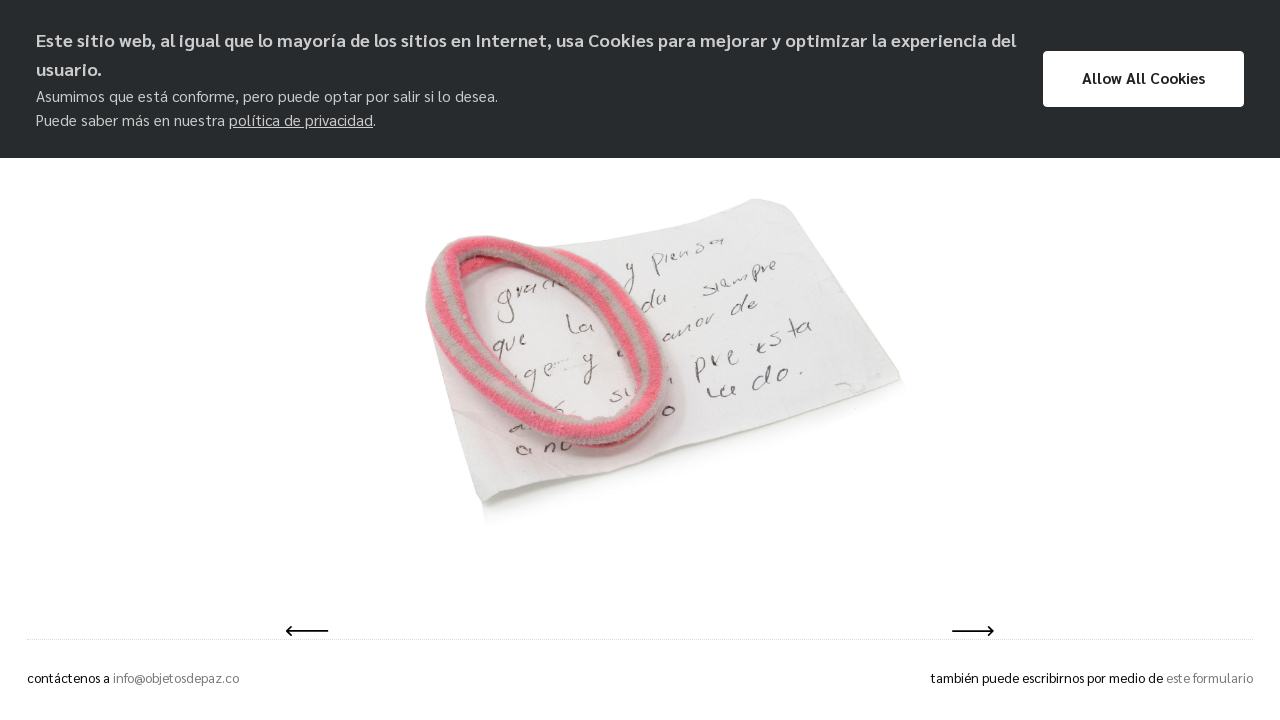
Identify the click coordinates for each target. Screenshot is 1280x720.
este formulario (1209, 677)
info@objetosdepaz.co (176, 677)
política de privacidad (301, 120)
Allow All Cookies (1143, 78)
